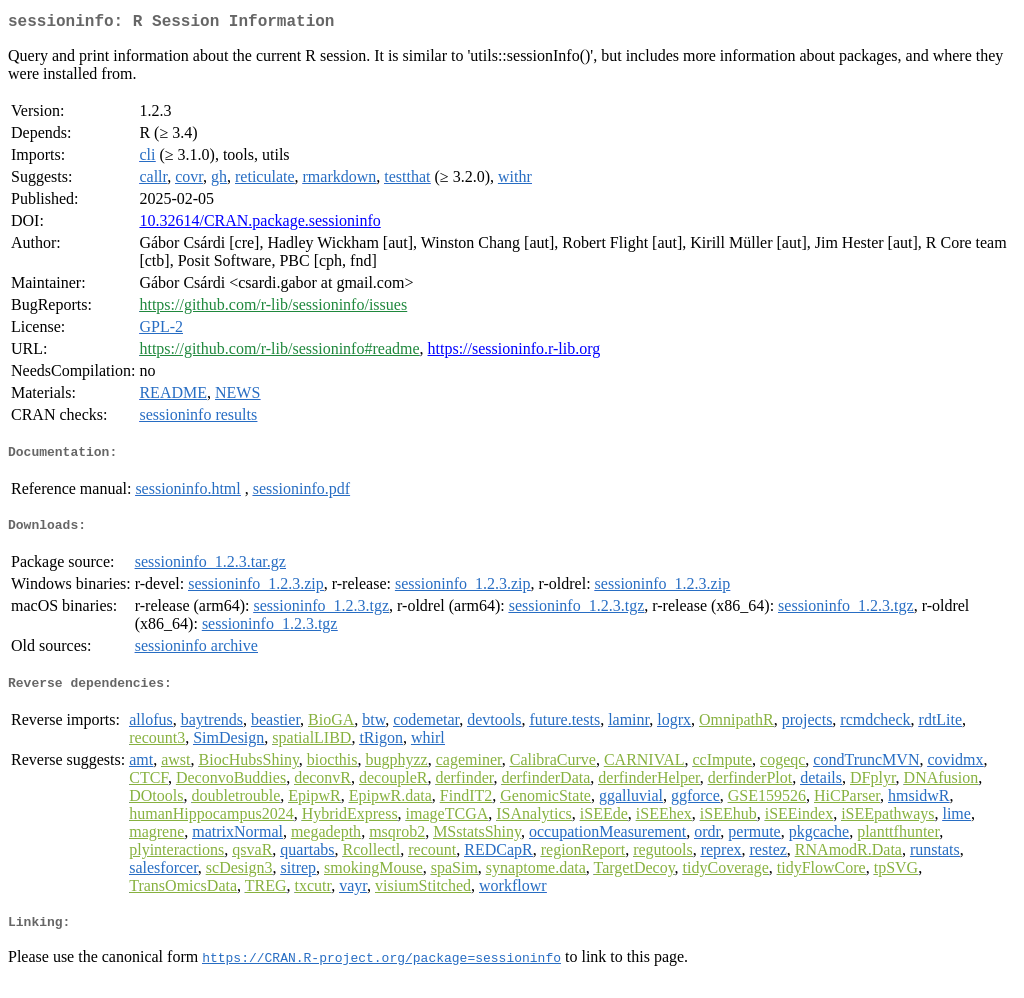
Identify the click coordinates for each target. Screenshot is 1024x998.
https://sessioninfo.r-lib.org (514, 352)
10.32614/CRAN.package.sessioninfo (259, 224)
